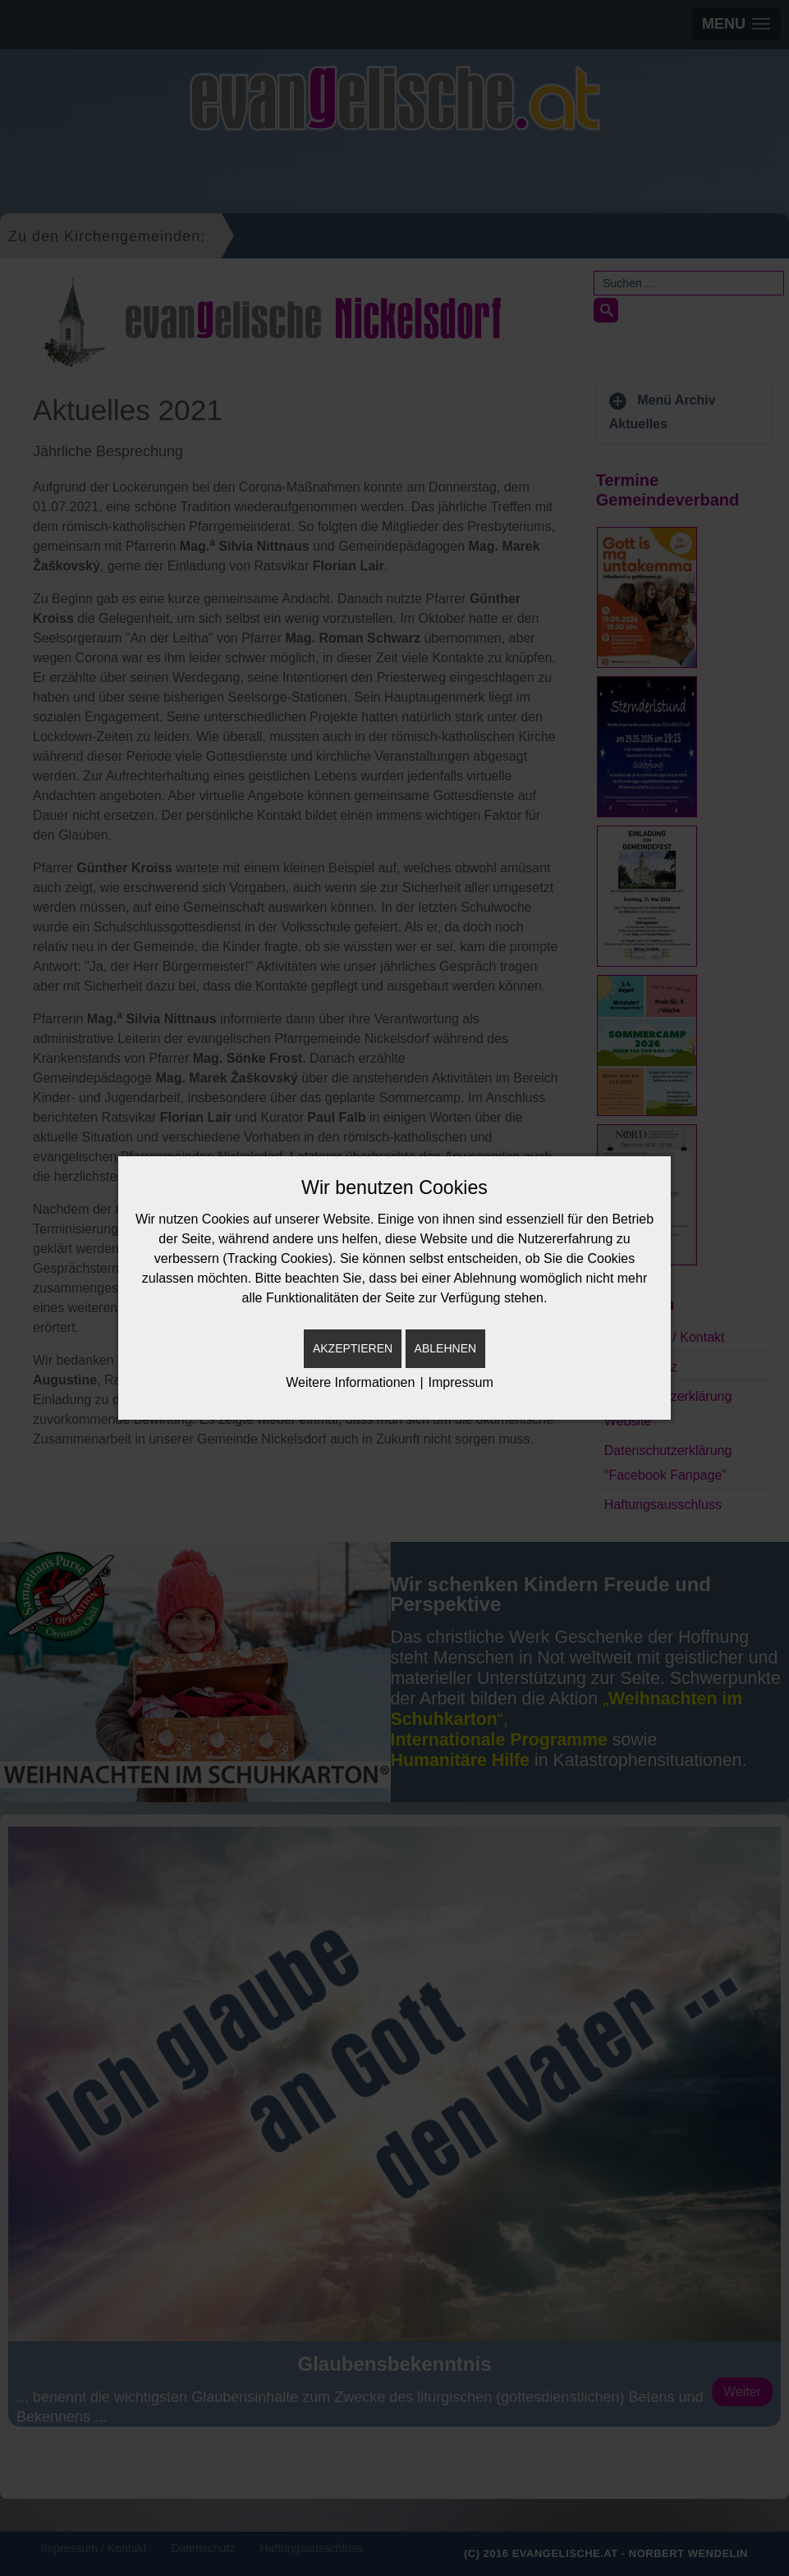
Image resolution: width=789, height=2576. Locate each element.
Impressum (461, 1382)
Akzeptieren (352, 1348)
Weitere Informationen (350, 1382)
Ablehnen (445, 1348)
